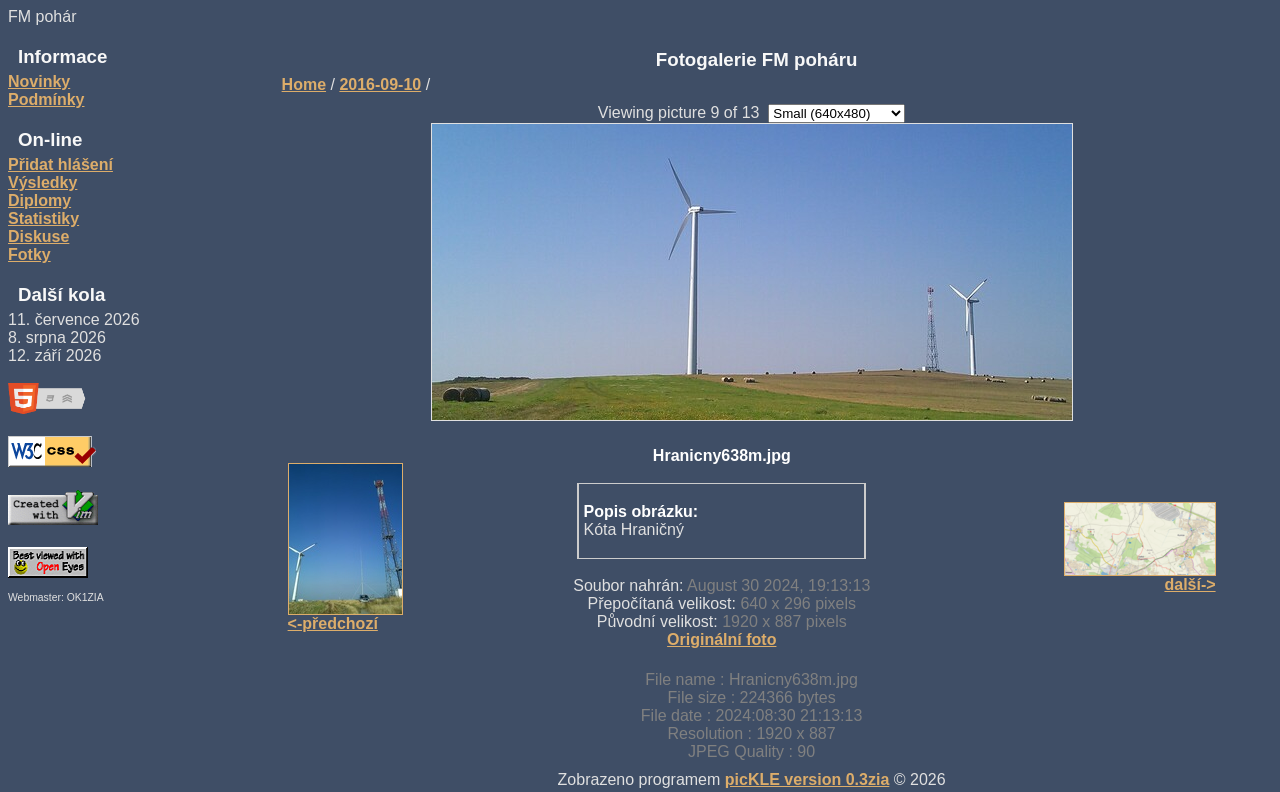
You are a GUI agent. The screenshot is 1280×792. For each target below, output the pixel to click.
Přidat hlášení (60, 164)
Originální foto (721, 639)
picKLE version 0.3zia (807, 779)
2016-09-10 (380, 84)
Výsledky (42, 182)
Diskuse (38, 236)
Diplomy (39, 200)
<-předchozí (333, 623)
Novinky (39, 81)
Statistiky (43, 218)
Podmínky (46, 99)
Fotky (29, 254)
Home (304, 84)
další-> (1189, 584)
